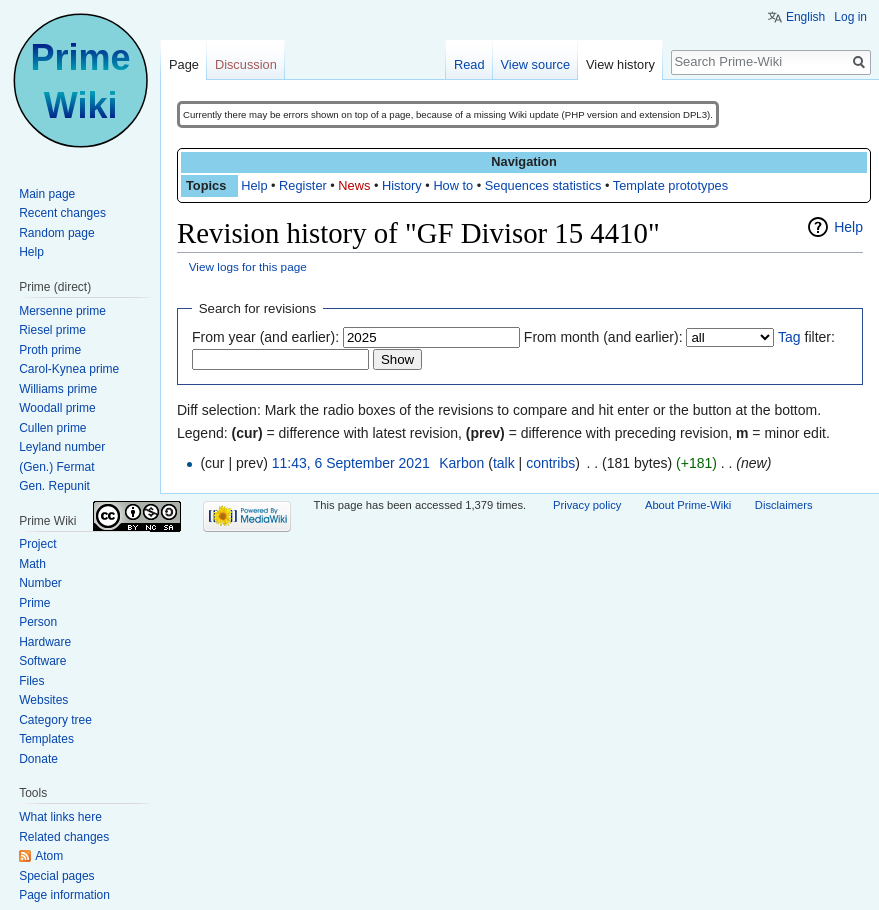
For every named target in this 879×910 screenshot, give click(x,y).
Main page (47, 194)
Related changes (64, 837)
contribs (550, 463)
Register (303, 185)
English (805, 17)
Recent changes (62, 213)
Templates (46, 739)
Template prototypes (670, 185)
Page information (64, 895)
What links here (60, 817)
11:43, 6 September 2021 (351, 463)
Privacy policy (587, 505)
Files (31, 681)
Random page (56, 233)
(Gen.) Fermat (56, 467)
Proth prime (50, 350)
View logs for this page (248, 266)
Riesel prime (52, 330)
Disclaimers (784, 505)
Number (40, 583)
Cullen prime (52, 428)
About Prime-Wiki (688, 505)
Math (32, 564)
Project (37, 544)
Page (184, 64)
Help (254, 185)
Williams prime (58, 389)
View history (620, 64)
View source (535, 64)
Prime (34, 603)
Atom (49, 856)
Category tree (55, 720)
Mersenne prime (62, 311)
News (354, 185)
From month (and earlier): (603, 337)
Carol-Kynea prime (69, 369)
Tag (789, 337)
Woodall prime (57, 408)
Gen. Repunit (54, 486)
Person (38, 622)
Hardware (45, 642)
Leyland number (62, 447)
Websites (43, 700)
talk (504, 463)
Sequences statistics (543, 185)
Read (469, 64)
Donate (38, 759)
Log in (850, 17)
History (402, 185)
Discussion (246, 64)
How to (453, 185)
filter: (806, 337)
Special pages (56, 876)
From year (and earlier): (265, 337)
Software (42, 661)
